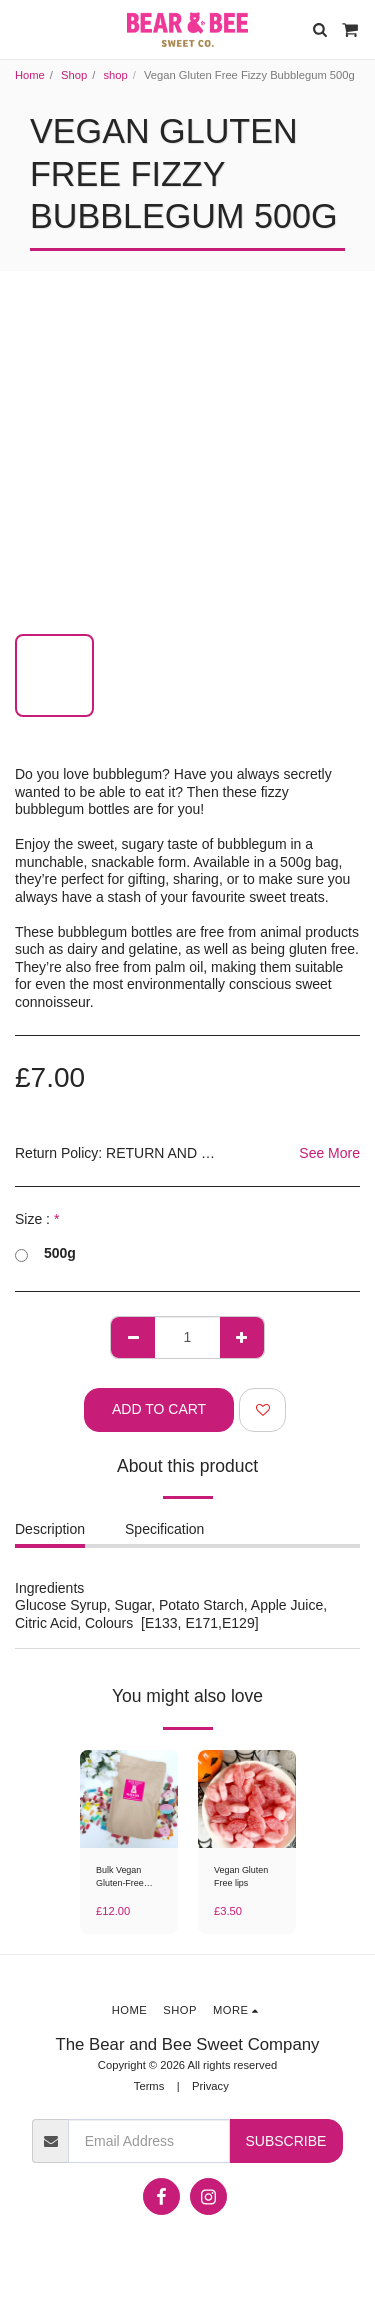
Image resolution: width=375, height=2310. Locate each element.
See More (329, 1153)
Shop (74, 75)
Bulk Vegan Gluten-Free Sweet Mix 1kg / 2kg (127, 1878)
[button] (22, 29)
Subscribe (285, 2141)
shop (115, 75)
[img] (129, 1799)
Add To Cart (159, 1409)
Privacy (210, 2086)
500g (45, 1254)
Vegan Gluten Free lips (241, 1876)
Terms (149, 2086)
